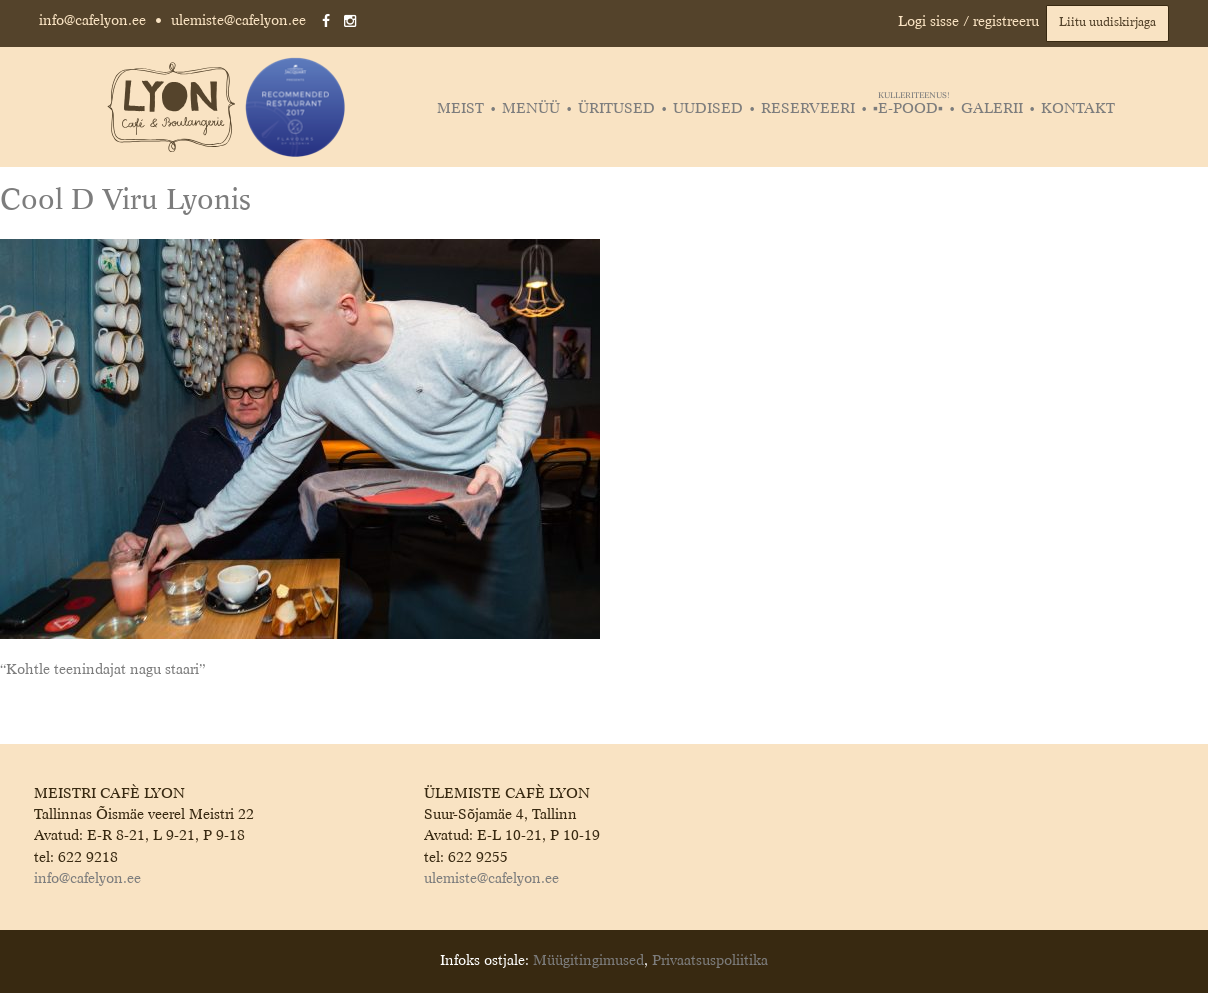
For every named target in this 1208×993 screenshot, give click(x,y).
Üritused (616, 109)
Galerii (992, 109)
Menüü (531, 109)
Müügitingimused (588, 961)
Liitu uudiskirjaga (1107, 23)
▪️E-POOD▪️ (910, 109)
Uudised (708, 109)
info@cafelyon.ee (92, 21)
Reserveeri (808, 109)
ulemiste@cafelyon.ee (238, 21)
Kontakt (1078, 109)
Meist (460, 109)
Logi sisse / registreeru (968, 22)
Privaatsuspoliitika (710, 961)
